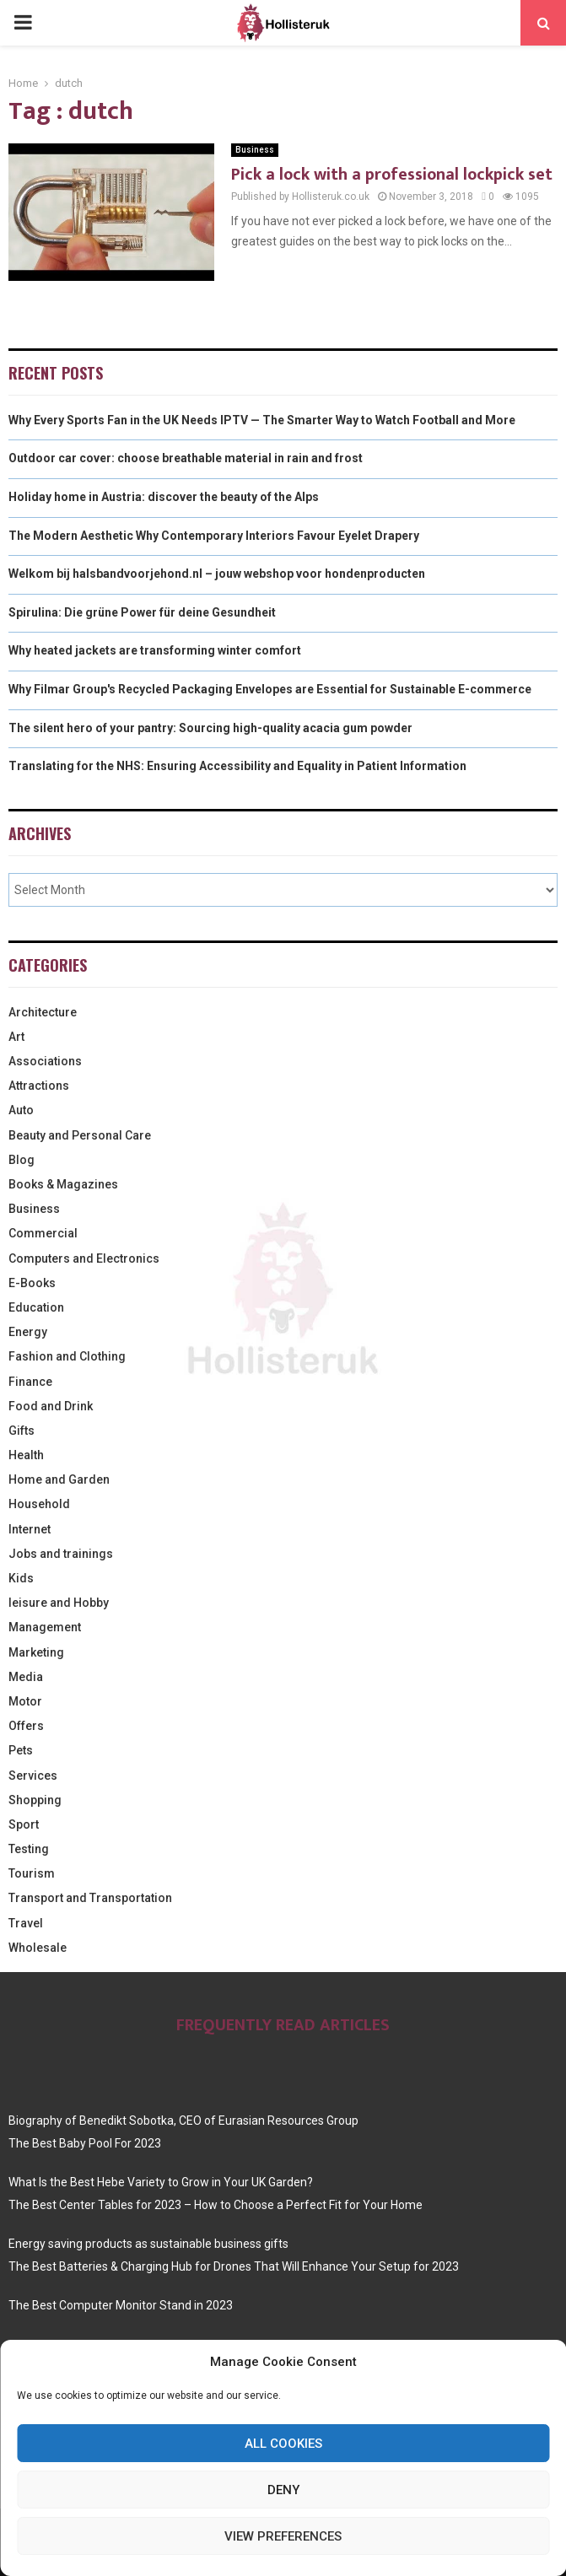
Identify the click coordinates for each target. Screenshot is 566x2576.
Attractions (38, 1085)
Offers (26, 1726)
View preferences (283, 2536)
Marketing (36, 1652)
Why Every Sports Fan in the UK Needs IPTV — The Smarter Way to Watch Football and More (261, 420)
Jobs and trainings (60, 1553)
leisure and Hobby (58, 1602)
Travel (25, 1923)
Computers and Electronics (83, 1258)
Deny (283, 2490)
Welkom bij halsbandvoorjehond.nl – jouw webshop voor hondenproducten (216, 573)
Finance (30, 1381)
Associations (45, 1061)
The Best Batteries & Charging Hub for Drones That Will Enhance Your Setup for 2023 (233, 2266)
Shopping (35, 1800)
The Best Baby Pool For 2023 (84, 2143)
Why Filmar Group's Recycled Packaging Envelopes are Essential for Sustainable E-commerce (269, 689)
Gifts (21, 1430)
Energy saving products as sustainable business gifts (148, 2243)
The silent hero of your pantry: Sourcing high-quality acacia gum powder (210, 728)
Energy (27, 1332)
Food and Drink (50, 1406)
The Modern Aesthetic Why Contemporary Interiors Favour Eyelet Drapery (213, 535)
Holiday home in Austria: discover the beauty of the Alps (163, 497)
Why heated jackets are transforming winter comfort (154, 650)
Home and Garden (59, 1479)
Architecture (42, 1012)
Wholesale (37, 1947)
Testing (28, 1849)
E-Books (32, 1283)
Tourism (31, 1873)
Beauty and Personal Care (79, 1135)
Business (254, 149)
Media (25, 1677)
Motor (25, 1701)
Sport (23, 1824)
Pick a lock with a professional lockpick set (392, 174)
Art (16, 1036)
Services (32, 1775)
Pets (20, 1750)
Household (39, 1504)
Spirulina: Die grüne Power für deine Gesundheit (142, 612)
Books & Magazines (63, 1184)
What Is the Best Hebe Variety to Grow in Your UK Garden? (160, 2182)
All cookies (283, 2443)
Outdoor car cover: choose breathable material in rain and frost (185, 458)
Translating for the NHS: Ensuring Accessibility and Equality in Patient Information (237, 766)
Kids (21, 1578)
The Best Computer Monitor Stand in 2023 (120, 2305)
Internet (29, 1529)
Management (44, 1627)
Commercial (43, 1233)
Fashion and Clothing (67, 1356)
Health (26, 1455)
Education (36, 1307)
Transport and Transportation (90, 1898)
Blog (21, 1160)
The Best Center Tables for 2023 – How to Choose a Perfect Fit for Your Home (215, 2205)
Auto (21, 1110)
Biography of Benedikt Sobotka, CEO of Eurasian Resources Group (183, 2120)
